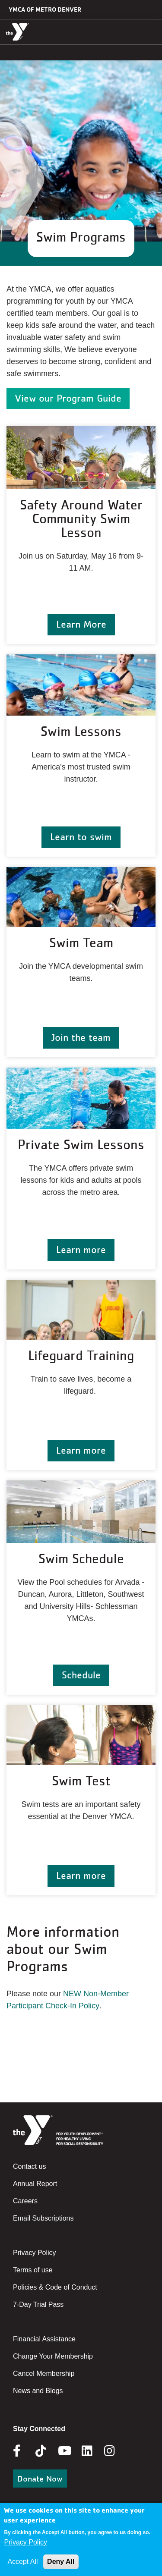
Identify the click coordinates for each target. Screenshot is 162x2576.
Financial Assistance (44, 2339)
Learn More (81, 624)
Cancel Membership (43, 2373)
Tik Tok (41, 2457)
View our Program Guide (68, 398)
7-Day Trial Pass (38, 2304)
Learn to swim (81, 836)
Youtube (64, 2451)
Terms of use (33, 2270)
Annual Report (35, 2183)
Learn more (81, 1249)
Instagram (115, 2451)
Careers (25, 2201)
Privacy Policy (34, 2252)
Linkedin (93, 2451)
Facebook (23, 2451)
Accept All (22, 2561)
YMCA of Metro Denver (45, 9)
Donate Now (40, 2478)
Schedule (81, 1675)
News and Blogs (38, 2390)
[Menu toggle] (148, 31)
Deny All (60, 2561)
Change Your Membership (53, 2356)
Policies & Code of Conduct (55, 2287)
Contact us (29, 2166)
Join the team (81, 1037)
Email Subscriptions (43, 2218)
